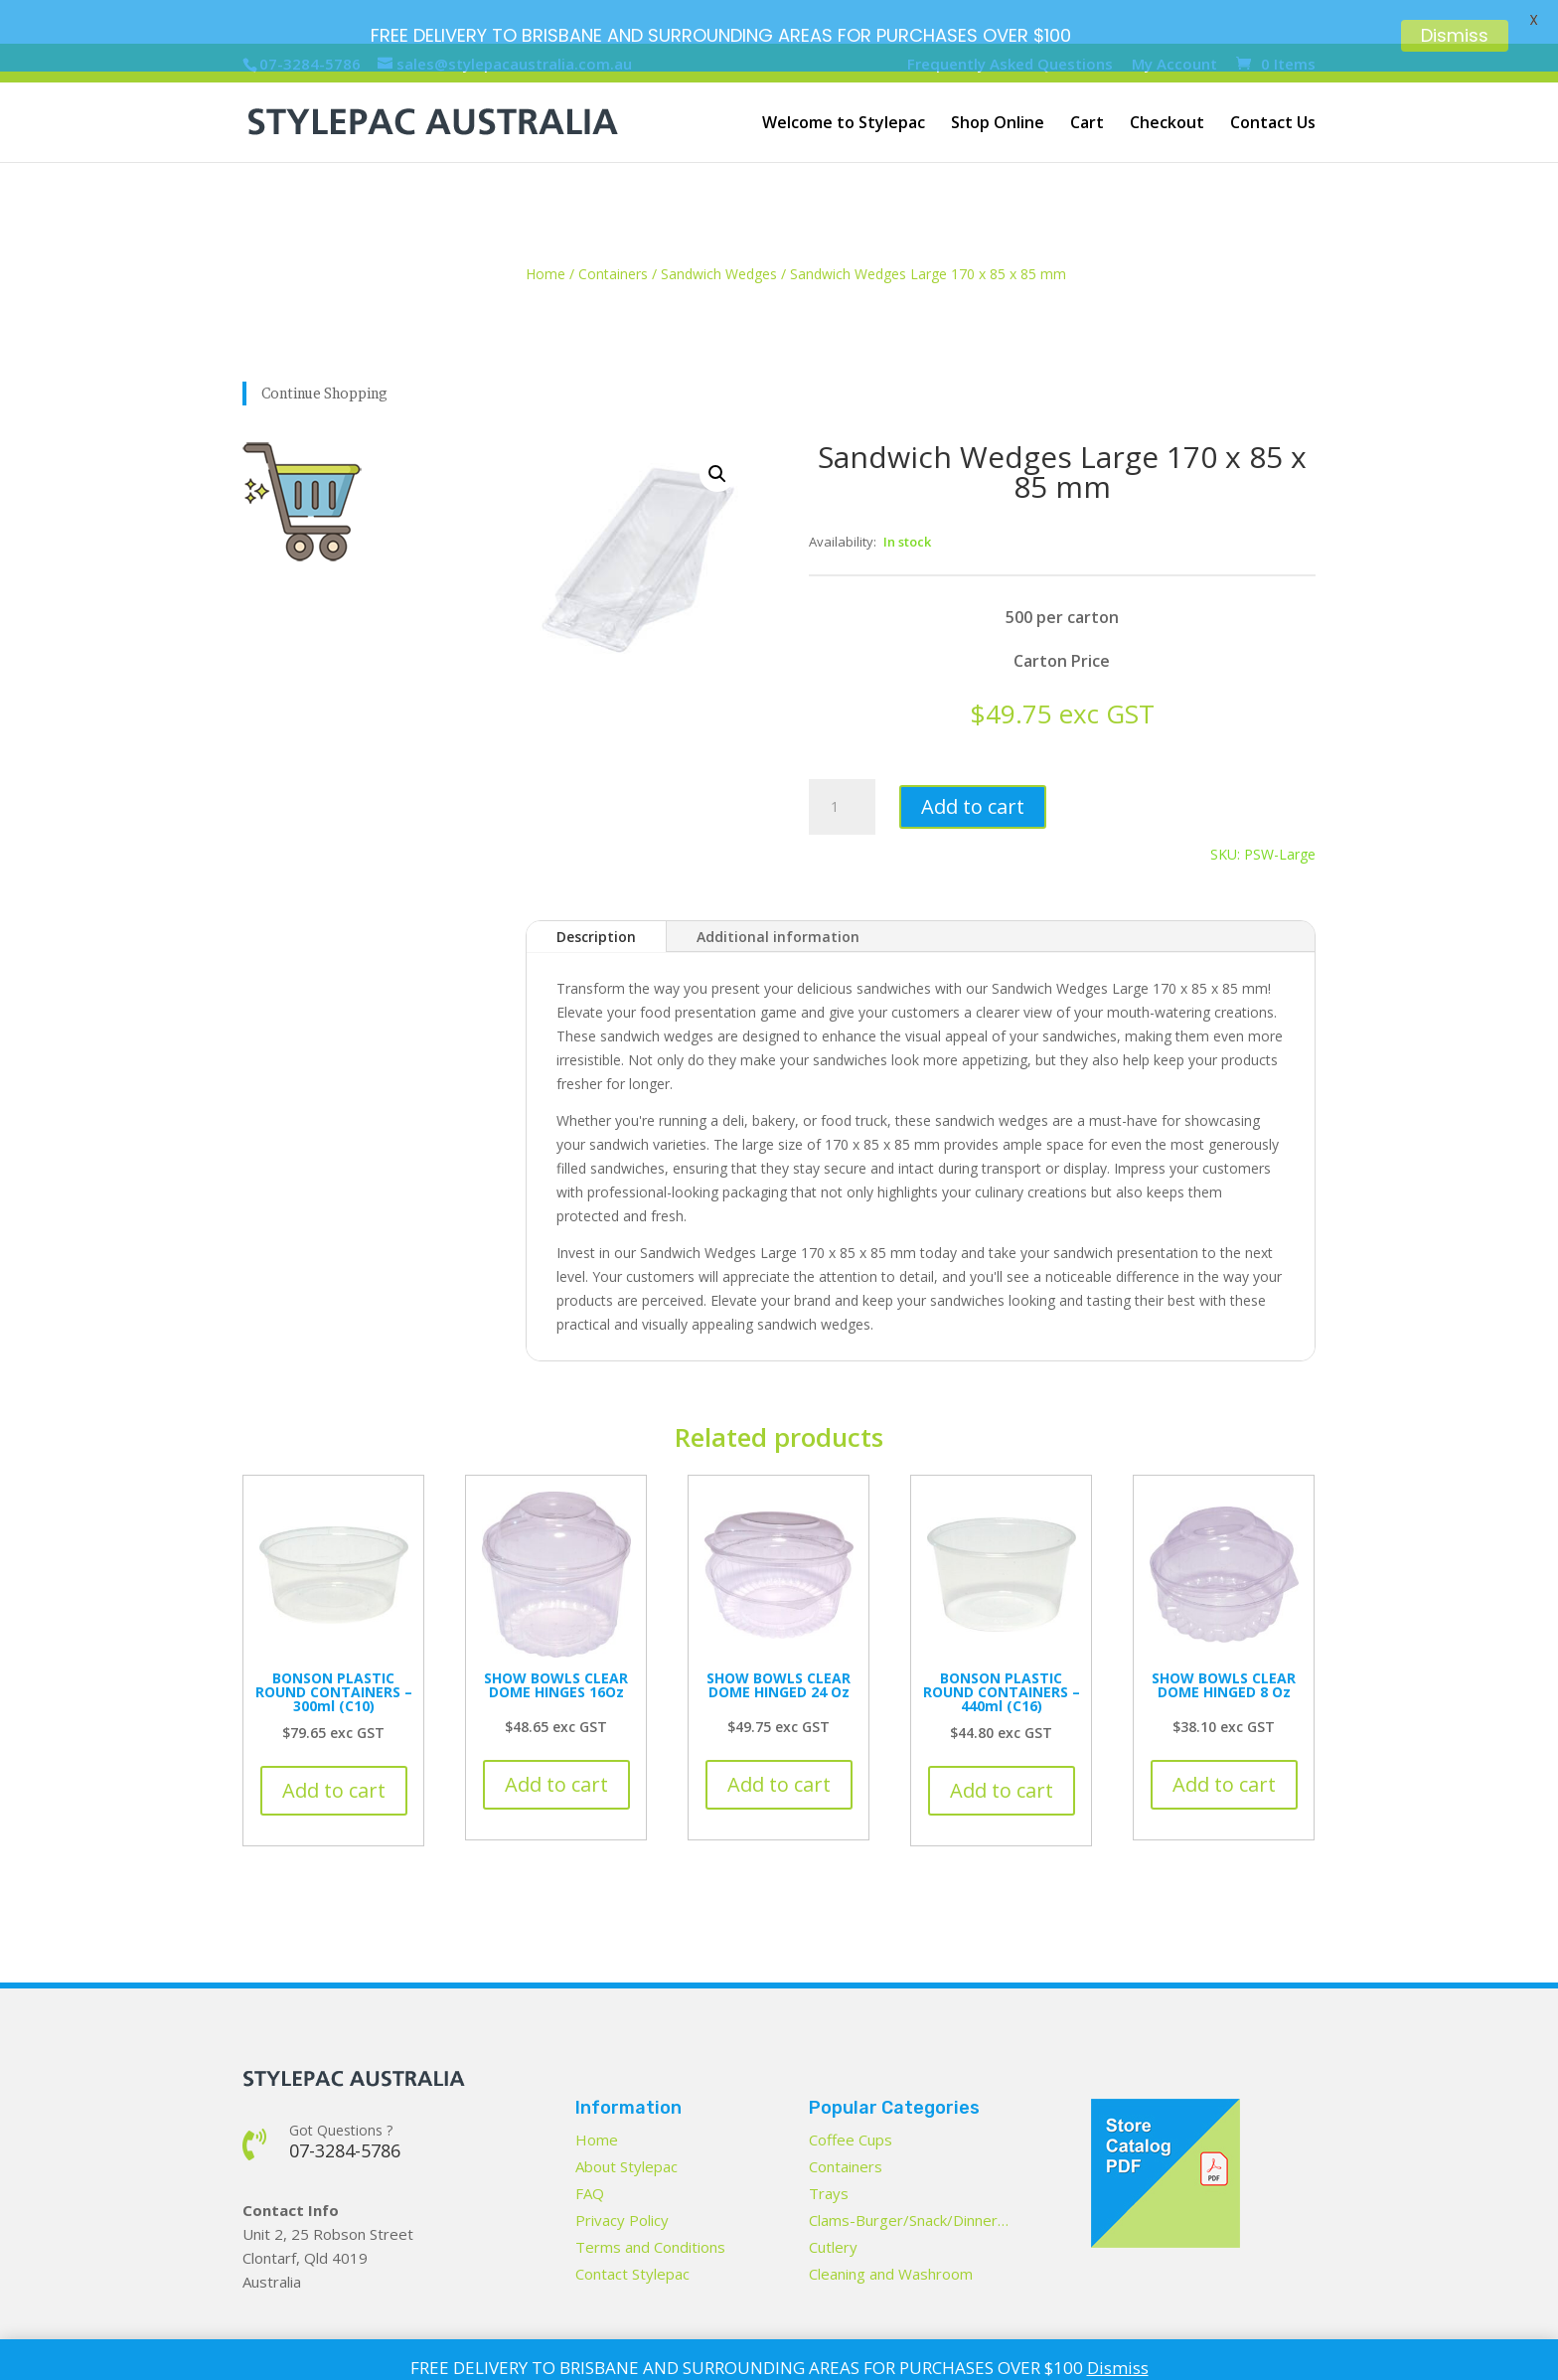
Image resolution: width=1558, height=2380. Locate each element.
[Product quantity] (842, 763)
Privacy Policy (622, 2175)
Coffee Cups (850, 2095)
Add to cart (972, 762)
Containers (613, 230)
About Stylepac (626, 2122)
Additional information (778, 891)
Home (545, 230)
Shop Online (997, 80)
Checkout (1167, 80)
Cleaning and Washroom (891, 2229)
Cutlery (833, 2202)
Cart (1087, 80)
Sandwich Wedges (719, 230)
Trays (829, 2148)
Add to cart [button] (334, 1745)
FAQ (589, 2148)
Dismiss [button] (1118, 2367)
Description (596, 891)
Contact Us (1273, 80)
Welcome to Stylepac (843, 80)
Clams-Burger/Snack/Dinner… (909, 2175)
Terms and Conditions (650, 2202)
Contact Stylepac (632, 2229)
